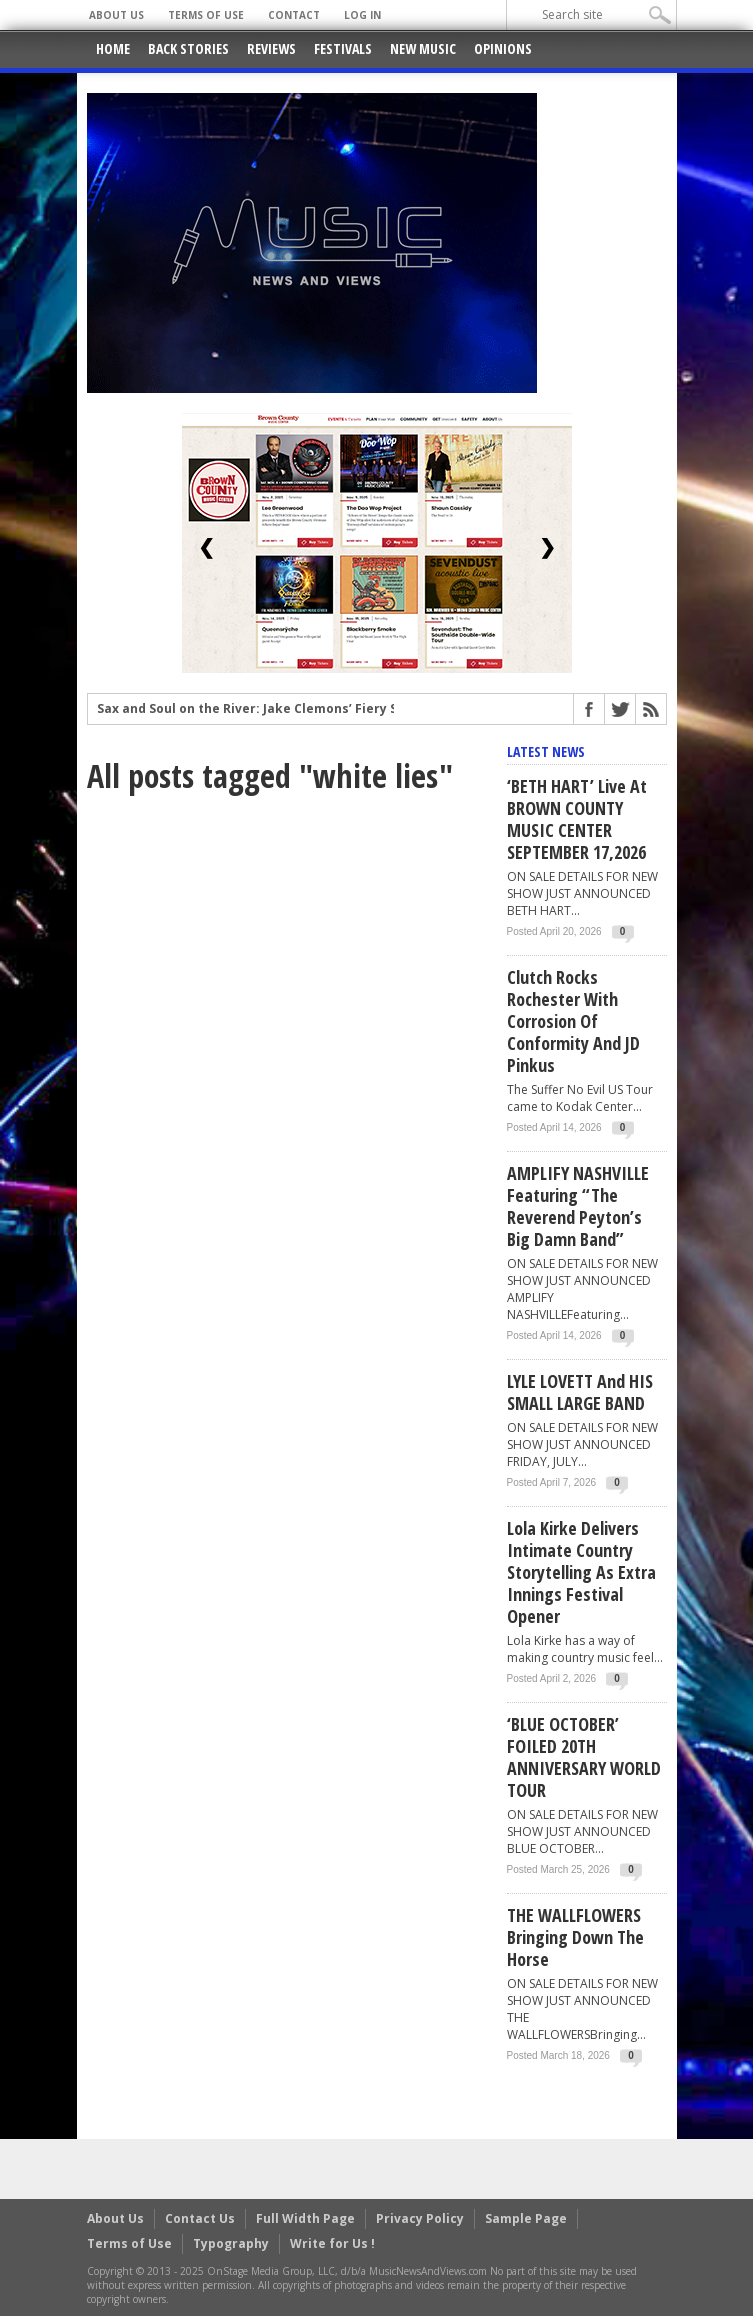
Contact (294, 15)
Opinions (503, 48)
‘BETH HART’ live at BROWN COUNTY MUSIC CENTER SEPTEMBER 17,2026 (577, 819)
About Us (116, 15)
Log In (362, 15)
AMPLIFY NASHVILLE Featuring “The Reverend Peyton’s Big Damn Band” (578, 1206)
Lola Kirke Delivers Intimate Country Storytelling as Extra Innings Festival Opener (581, 1572)
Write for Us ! (332, 2243)
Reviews (271, 48)
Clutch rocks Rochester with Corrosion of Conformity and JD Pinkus (573, 1021)
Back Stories (188, 48)
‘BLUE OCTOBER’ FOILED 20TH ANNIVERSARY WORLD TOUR (584, 1757)
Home (113, 48)
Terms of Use (206, 15)
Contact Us (200, 2218)
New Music (423, 48)
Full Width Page (305, 2218)
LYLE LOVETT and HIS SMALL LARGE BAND (580, 1392)
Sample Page (526, 2218)
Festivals (343, 48)
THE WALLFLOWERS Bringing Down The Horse (575, 1937)
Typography (231, 2243)
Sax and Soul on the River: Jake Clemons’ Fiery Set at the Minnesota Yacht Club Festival (373, 720)
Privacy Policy (420, 2218)
